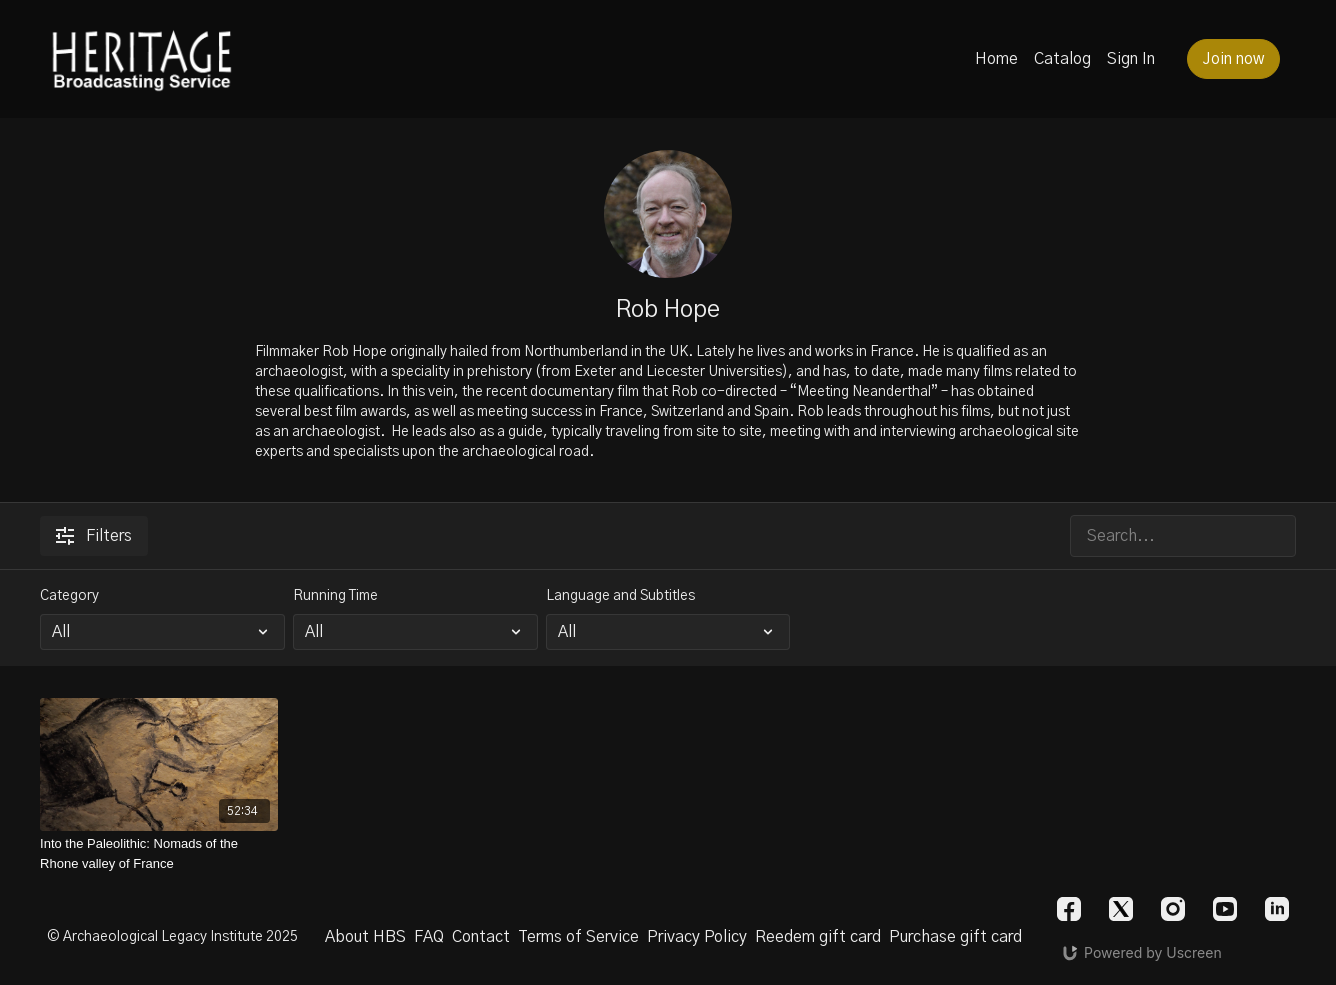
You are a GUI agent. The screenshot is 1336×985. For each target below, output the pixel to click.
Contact (481, 937)
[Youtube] (1225, 909)
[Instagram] (1173, 909)
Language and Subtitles (620, 596)
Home (996, 59)
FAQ (429, 937)
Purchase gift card (955, 937)
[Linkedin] (1277, 909)
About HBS (365, 937)
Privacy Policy (697, 937)
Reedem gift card (818, 937)
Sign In (1131, 59)
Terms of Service (578, 937)
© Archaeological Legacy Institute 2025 (172, 937)
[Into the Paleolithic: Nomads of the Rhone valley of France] (159, 853)
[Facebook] (1069, 909)
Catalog (1062, 59)
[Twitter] (1121, 909)
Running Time (335, 596)
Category (69, 596)
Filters (94, 536)
